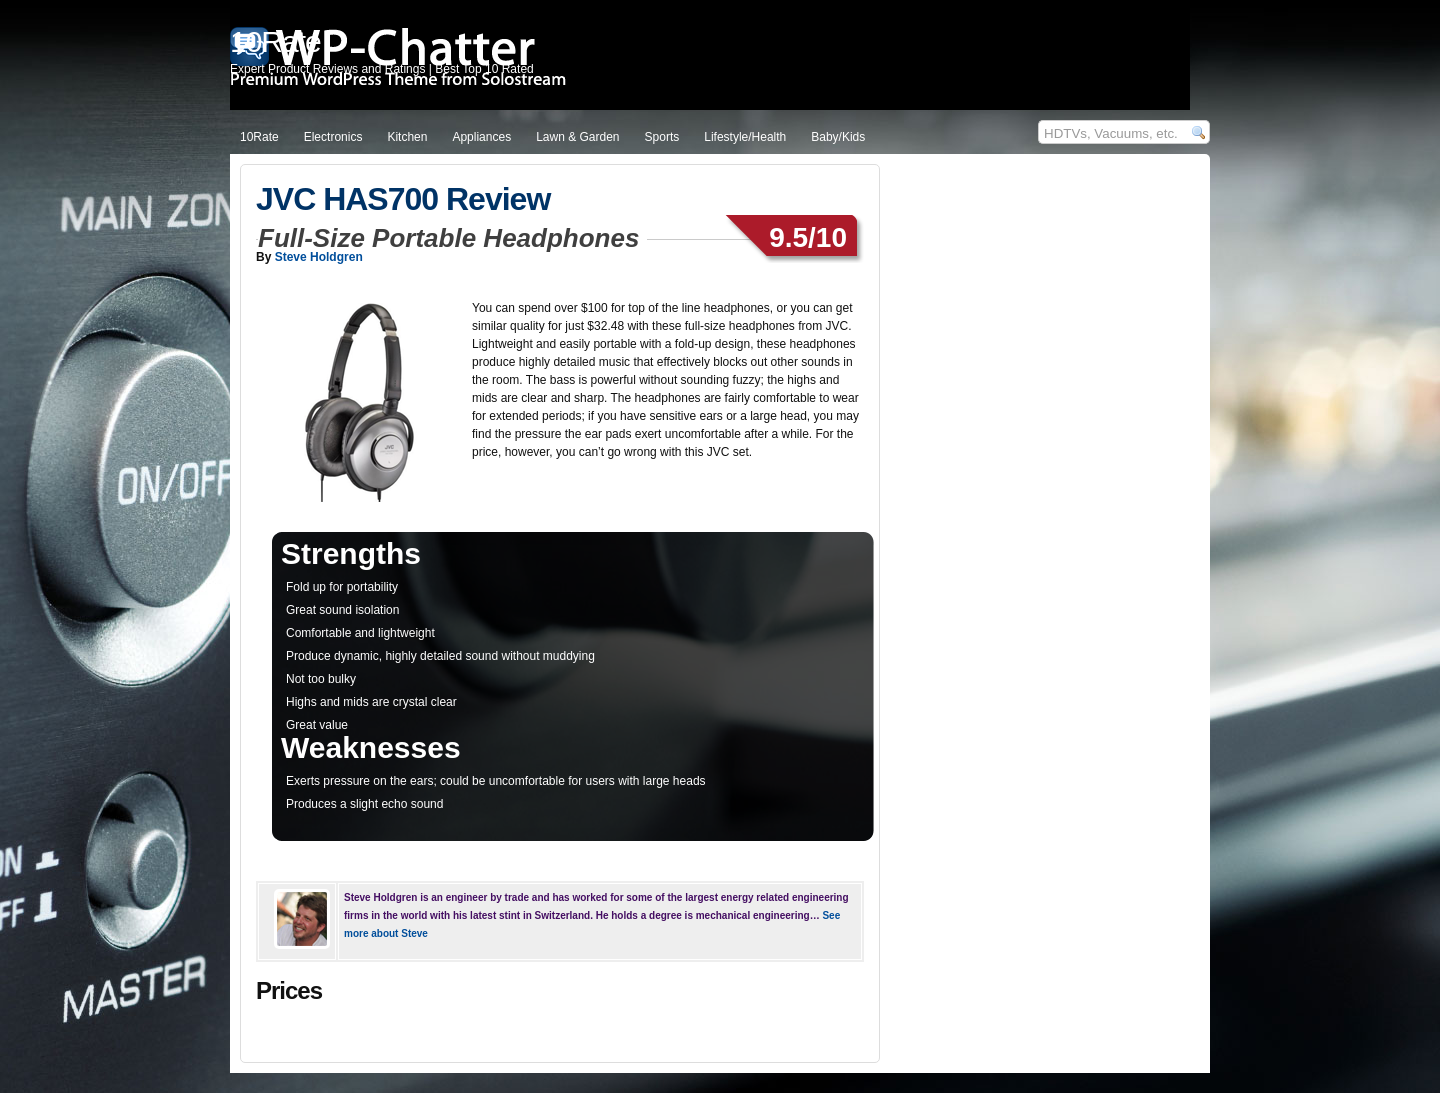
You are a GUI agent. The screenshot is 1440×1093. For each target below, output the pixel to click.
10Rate (259, 137)
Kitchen (407, 137)
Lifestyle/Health (745, 137)
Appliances (481, 137)
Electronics (333, 137)
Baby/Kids (838, 137)
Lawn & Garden (577, 137)
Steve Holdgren (319, 257)
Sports (662, 137)
